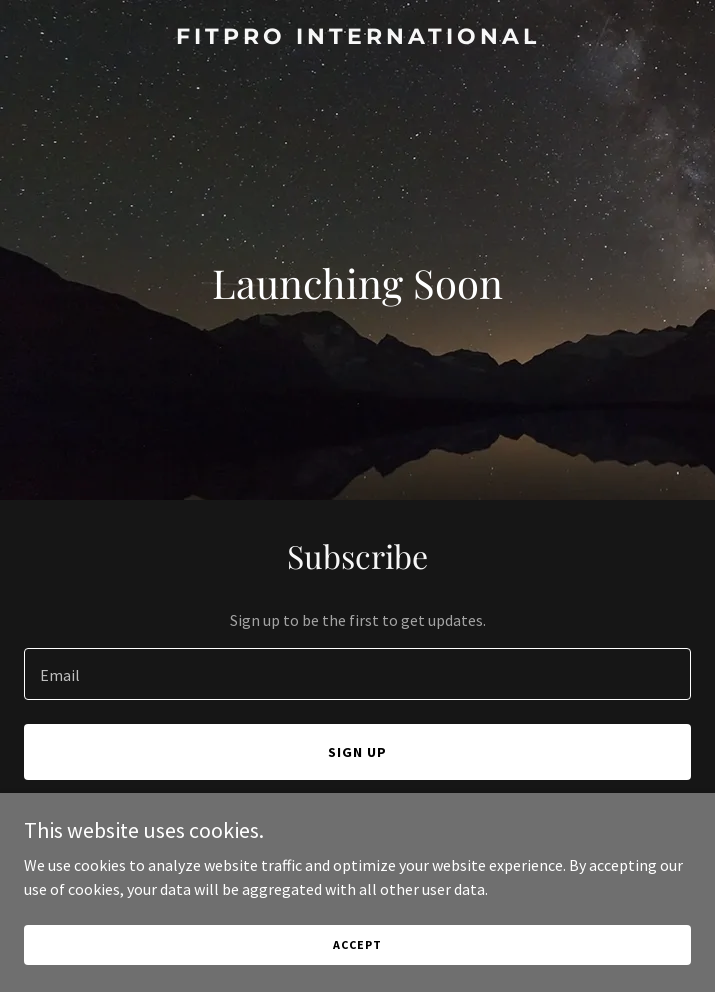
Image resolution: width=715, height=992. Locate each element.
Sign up (357, 752)
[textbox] (357, 674)
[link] (357, 38)
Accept (357, 944)
